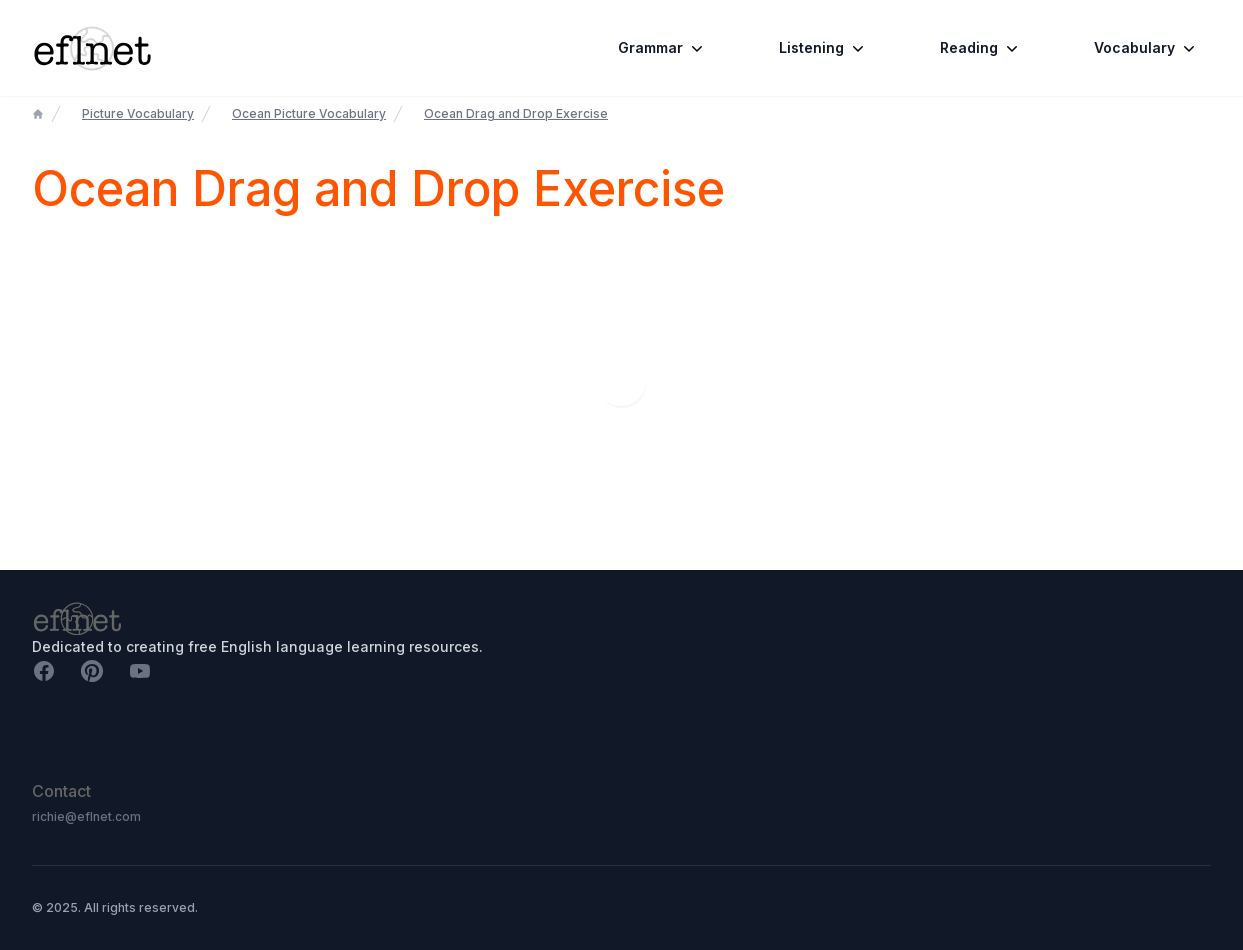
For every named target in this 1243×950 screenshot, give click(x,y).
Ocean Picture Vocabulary (309, 113)
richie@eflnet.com (86, 816)
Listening (823, 48)
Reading (981, 48)
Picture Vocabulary (138, 113)
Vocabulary (1146, 48)
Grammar (662, 48)
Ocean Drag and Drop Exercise (516, 113)
